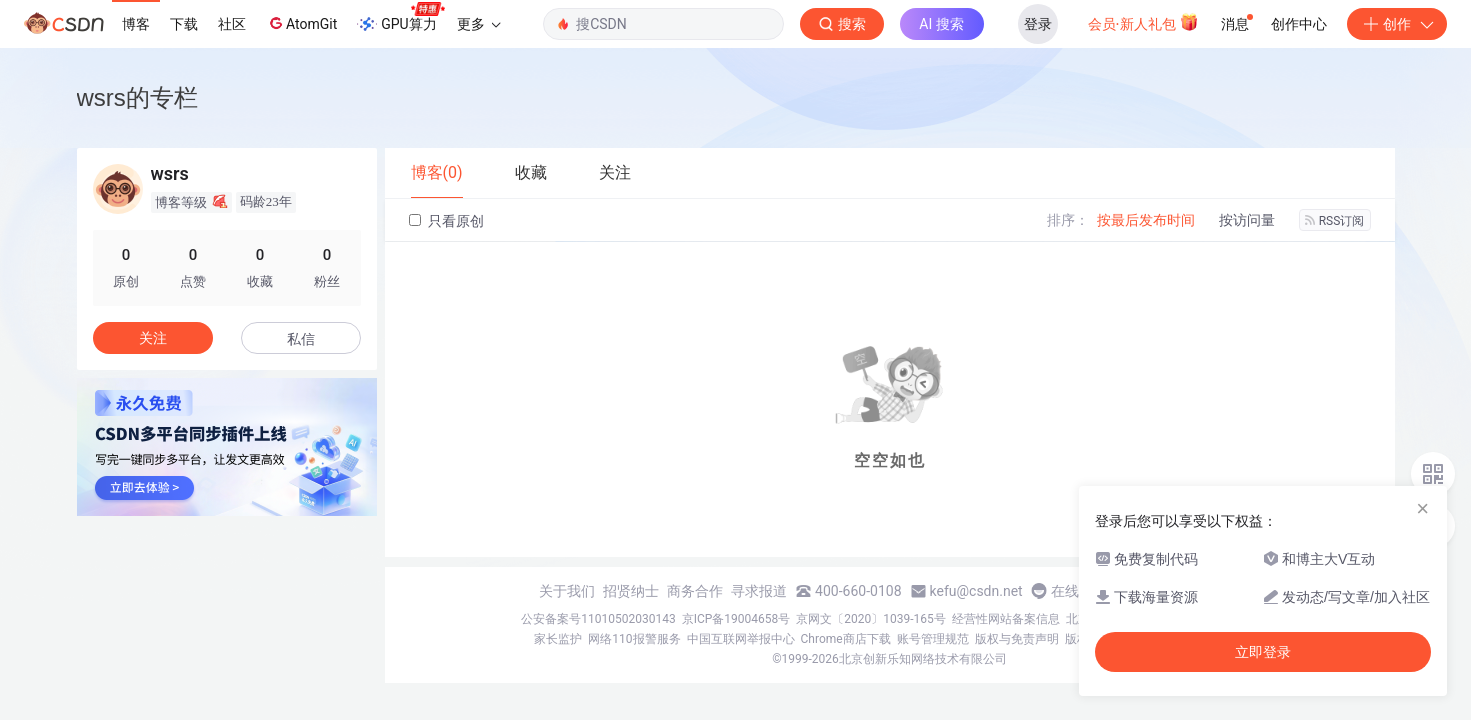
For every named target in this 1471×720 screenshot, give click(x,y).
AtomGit (301, 23)
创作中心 (1299, 24)
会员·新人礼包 (1143, 22)
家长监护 (558, 639)
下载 (184, 24)
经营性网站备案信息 (1006, 619)
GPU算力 (400, 18)
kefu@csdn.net (976, 591)
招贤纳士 (631, 591)
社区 (232, 24)
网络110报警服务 (634, 639)
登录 (1038, 24)
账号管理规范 (933, 639)
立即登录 (1263, 652)
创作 (1397, 24)
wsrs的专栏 (137, 97)
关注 (153, 338)
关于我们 (567, 591)
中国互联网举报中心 (741, 639)
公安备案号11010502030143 (598, 619)
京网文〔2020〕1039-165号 (871, 619)
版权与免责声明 (1017, 639)
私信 (301, 339)
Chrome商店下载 (846, 639)
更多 (479, 24)
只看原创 (446, 221)
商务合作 (695, 591)
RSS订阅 (1335, 221)
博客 (136, 24)
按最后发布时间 (1146, 220)
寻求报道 (759, 591)
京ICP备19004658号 (736, 619)
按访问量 (1247, 220)
